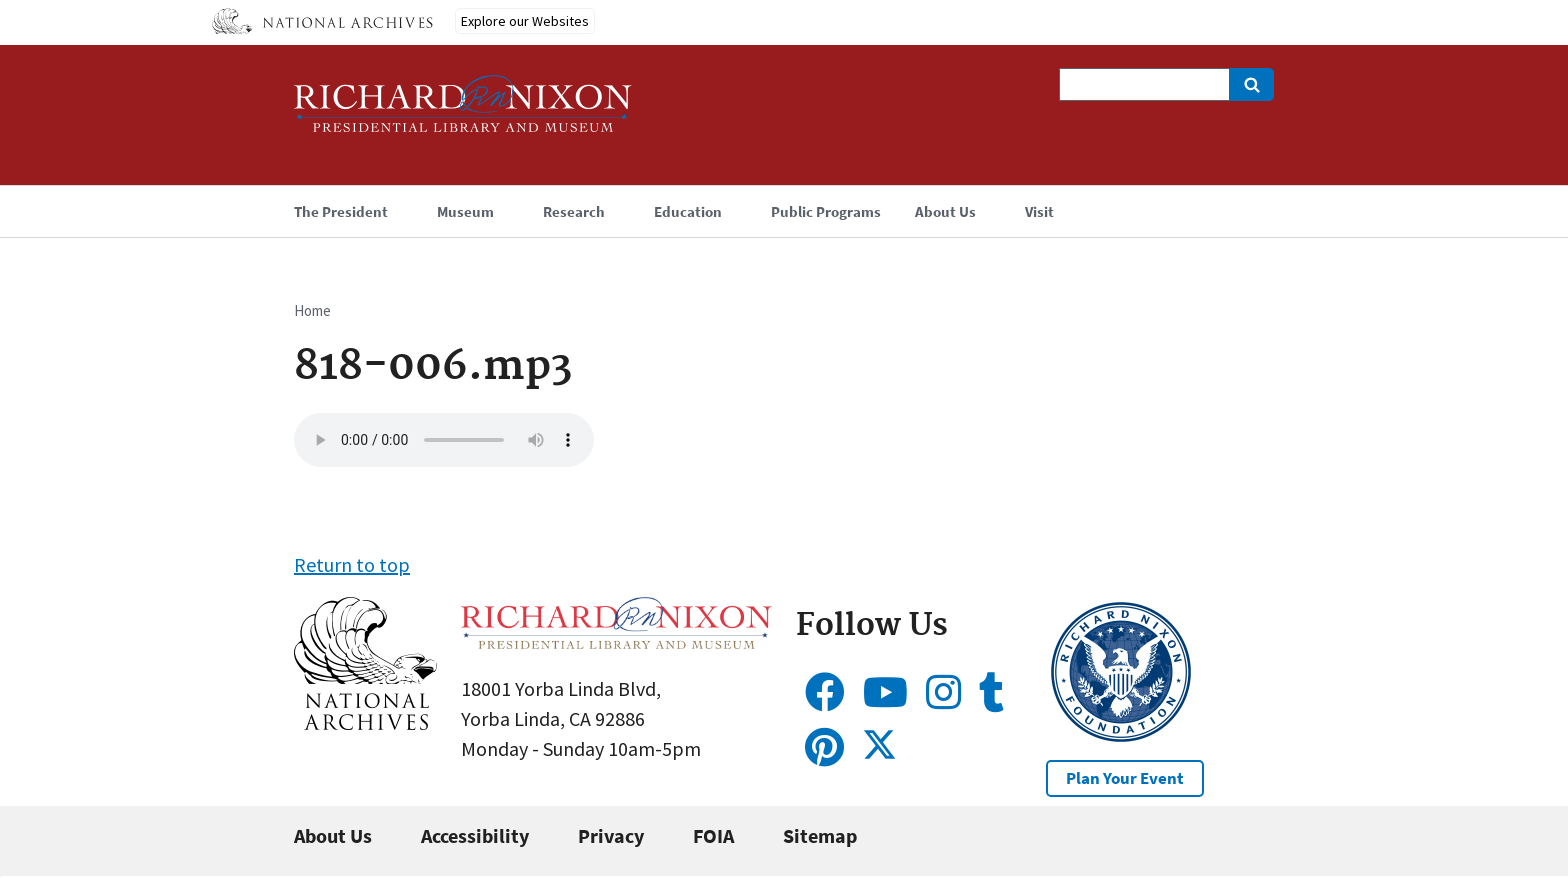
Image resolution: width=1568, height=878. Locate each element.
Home (312, 310)
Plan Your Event (1125, 778)
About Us (333, 835)
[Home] (463, 112)
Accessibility (475, 835)
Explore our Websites (525, 21)
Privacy (611, 835)
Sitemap (820, 835)
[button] (365, 722)
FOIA (713, 835)
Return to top (352, 564)
